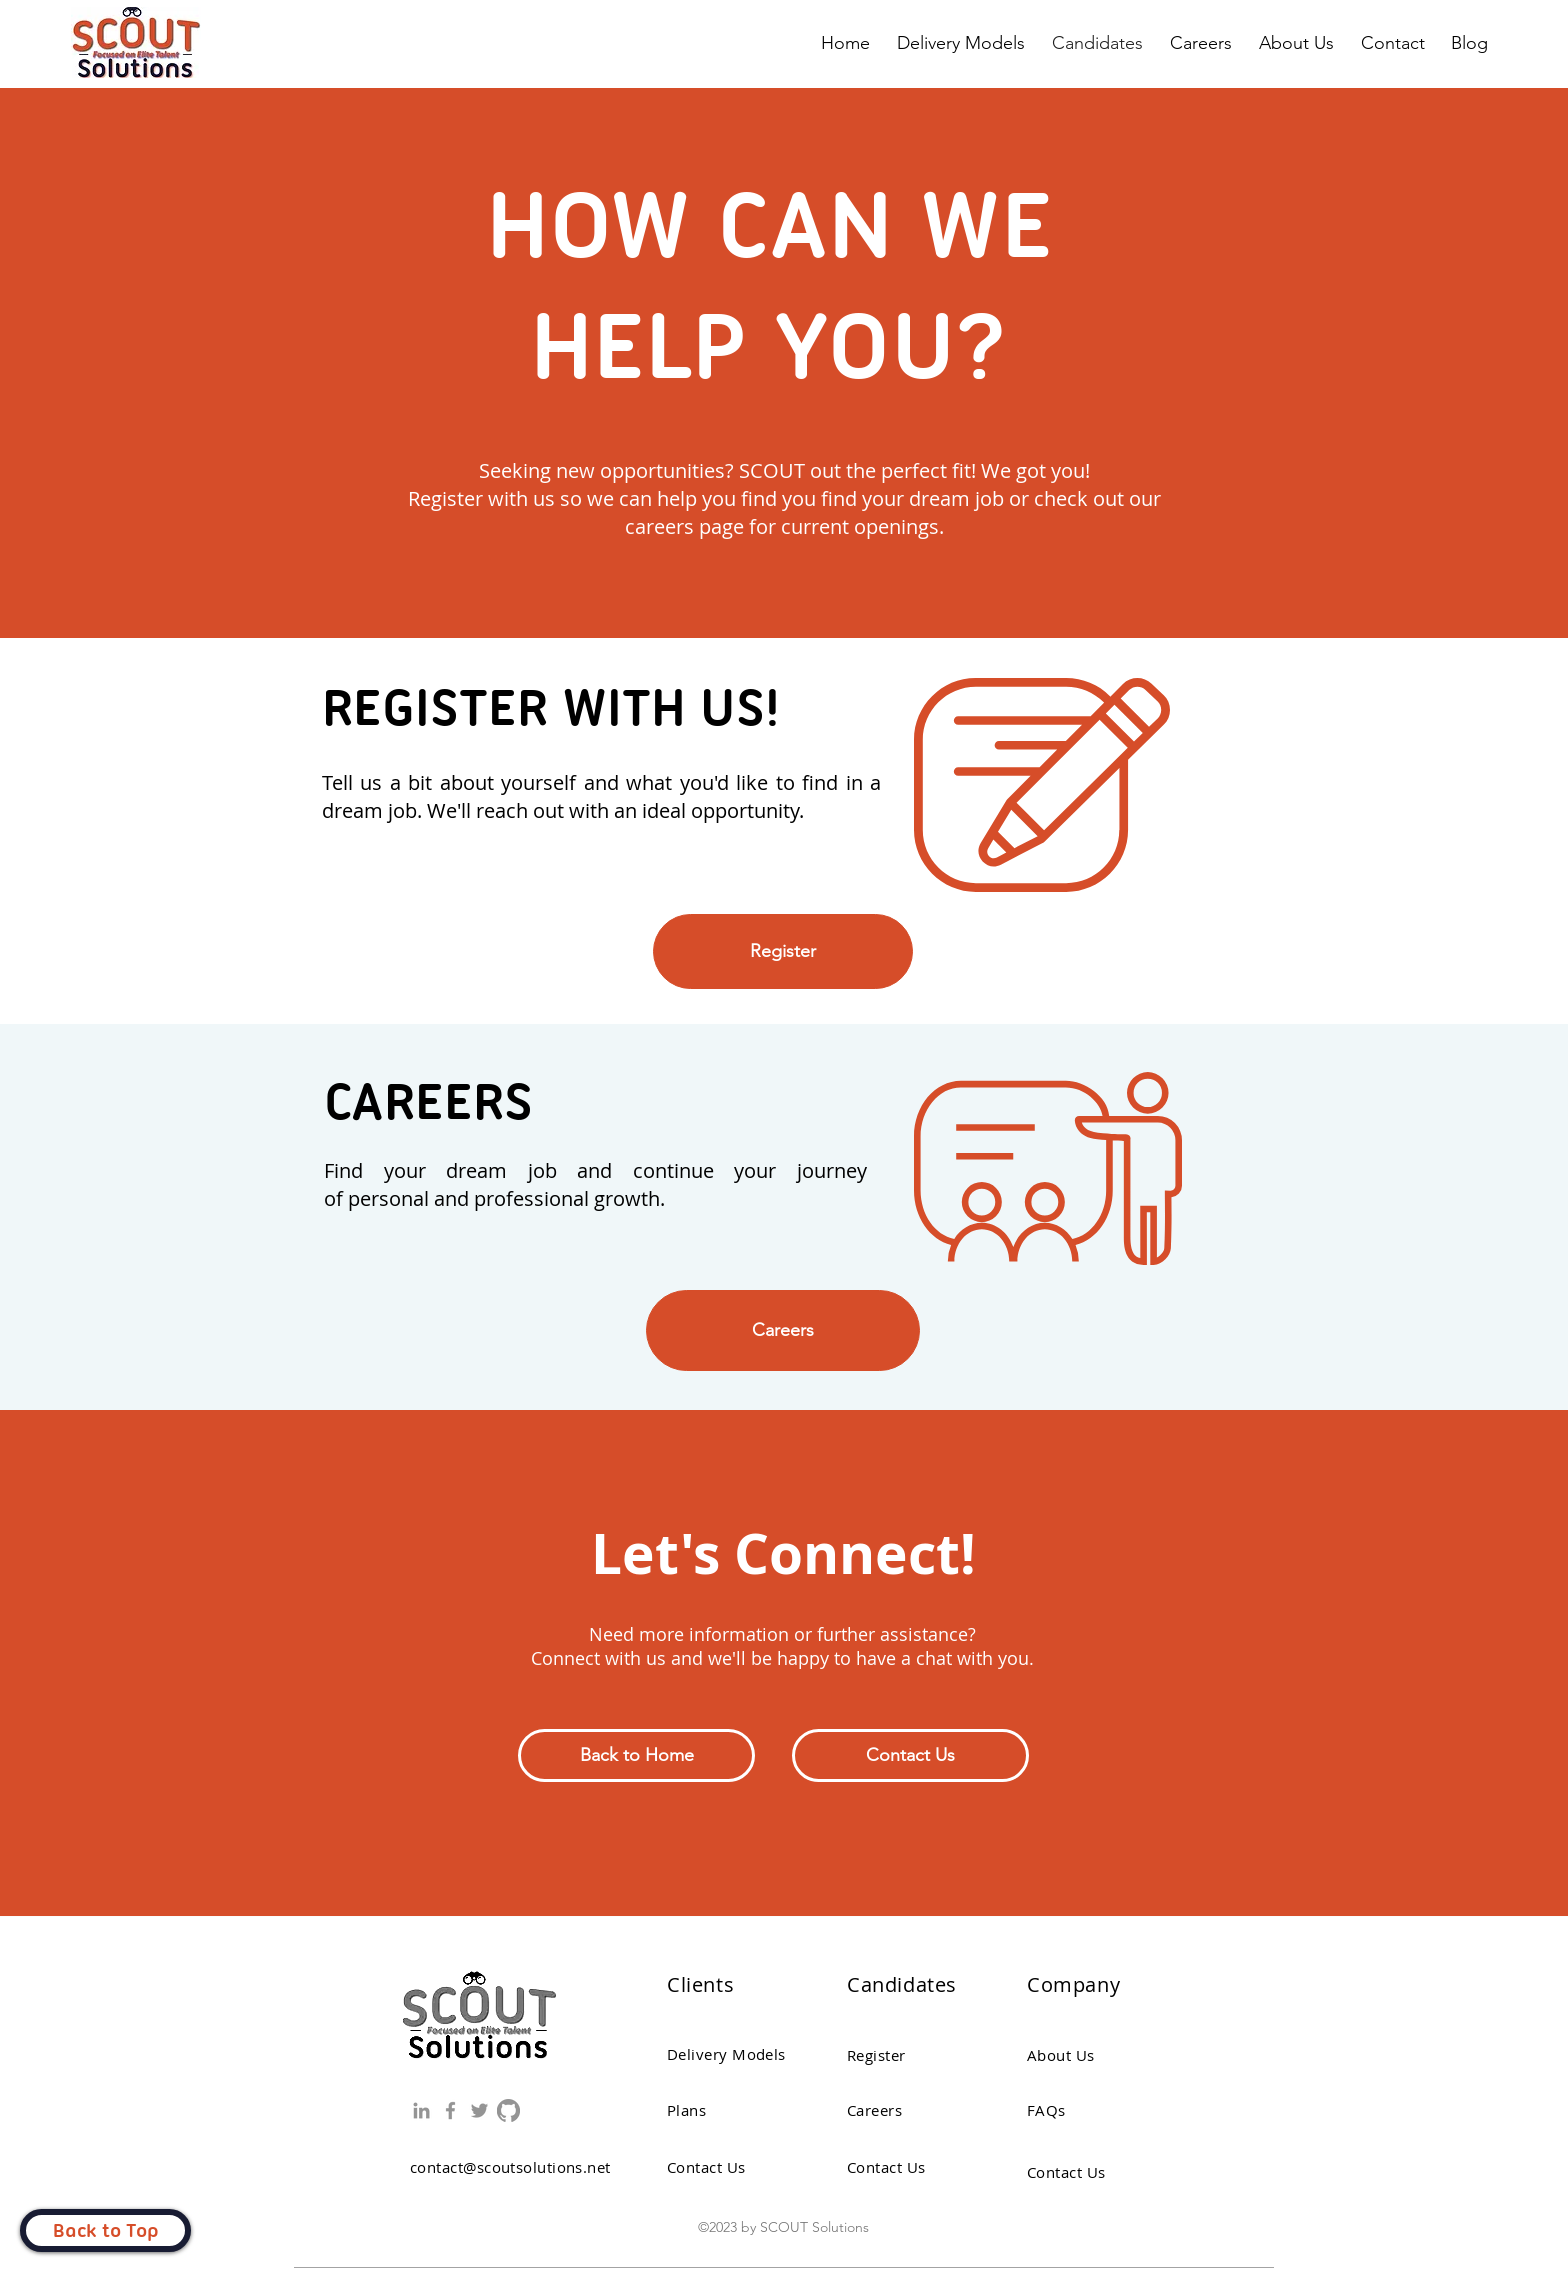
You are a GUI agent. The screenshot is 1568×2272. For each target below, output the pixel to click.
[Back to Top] (105, 2230)
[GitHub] (508, 2110)
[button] (910, 1755)
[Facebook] (450, 2110)
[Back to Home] (636, 1755)
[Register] (783, 951)
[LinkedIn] (421, 2110)
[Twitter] (479, 2110)
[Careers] (783, 1330)
